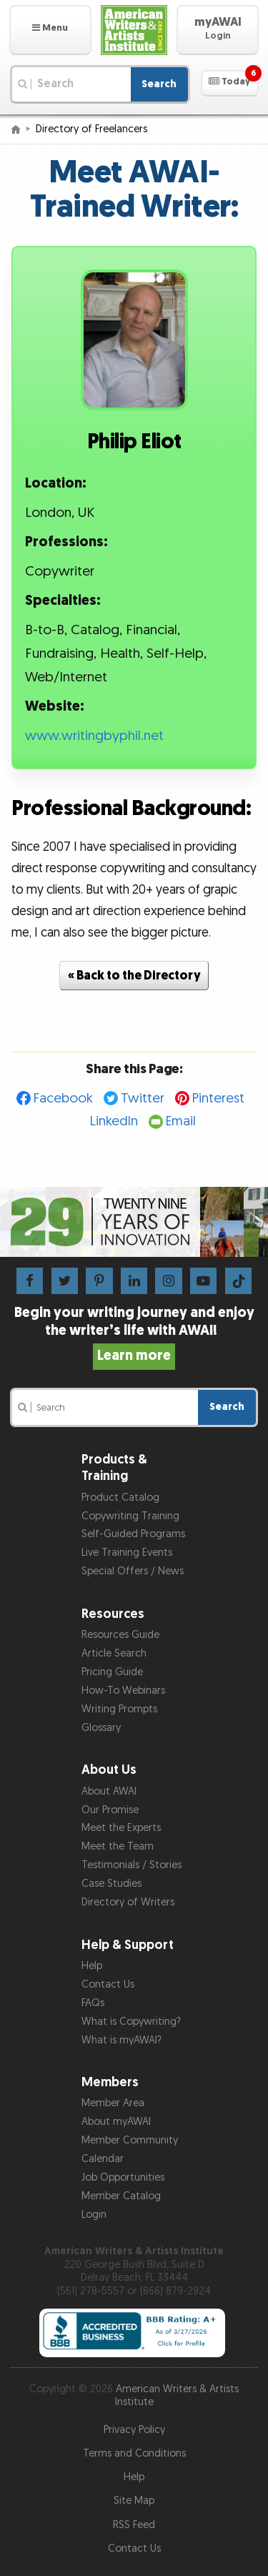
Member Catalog (121, 2196)
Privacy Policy (134, 2430)
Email (181, 1121)
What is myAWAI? (121, 2040)
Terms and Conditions (134, 2453)
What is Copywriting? (131, 2021)
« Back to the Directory (134, 975)
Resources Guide (120, 1635)
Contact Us (107, 1984)
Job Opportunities (122, 2177)
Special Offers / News (132, 1571)
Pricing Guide (112, 1672)
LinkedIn (114, 1121)
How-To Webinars (123, 1690)
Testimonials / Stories (131, 1865)
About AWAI (109, 1791)
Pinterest (218, 1098)
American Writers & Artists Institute (177, 2395)
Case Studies (111, 1883)
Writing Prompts (119, 1709)
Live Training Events (126, 1552)
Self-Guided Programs (133, 1534)
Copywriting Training (130, 1516)
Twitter (142, 1098)
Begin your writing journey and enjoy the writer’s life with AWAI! (134, 1334)
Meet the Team (117, 1846)
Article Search (114, 1653)
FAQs (92, 2003)
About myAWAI (116, 2121)
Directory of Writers (127, 1902)
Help (91, 1966)
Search (159, 84)
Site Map (134, 2500)
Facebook (63, 1098)
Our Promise (110, 1810)
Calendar (102, 2159)
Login (93, 2214)
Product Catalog (120, 1497)
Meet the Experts (121, 1828)
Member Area (112, 2103)
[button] (50, 30)
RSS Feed (134, 2525)
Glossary (101, 1727)
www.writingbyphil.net (94, 736)
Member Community (129, 2140)
